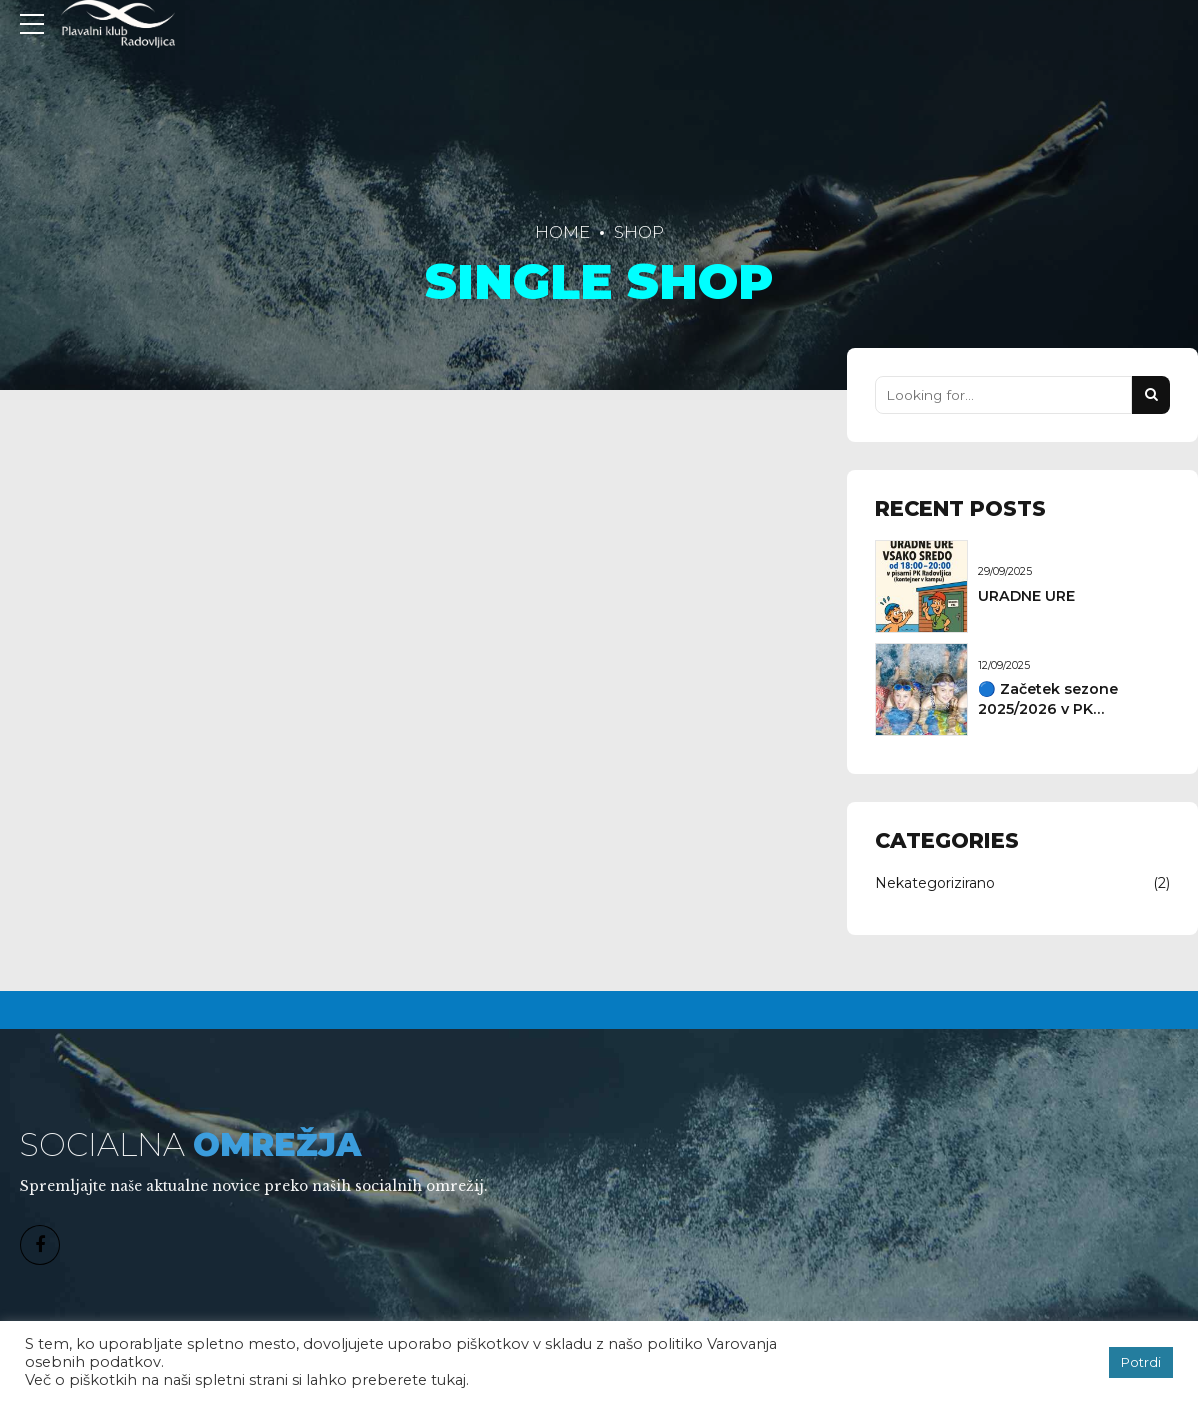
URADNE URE (1026, 596)
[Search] (1151, 395)
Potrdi (1141, 1362)
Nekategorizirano (935, 883)
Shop (639, 232)
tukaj (448, 1380)
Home (562, 232)
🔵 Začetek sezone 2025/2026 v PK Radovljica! (1048, 709)
